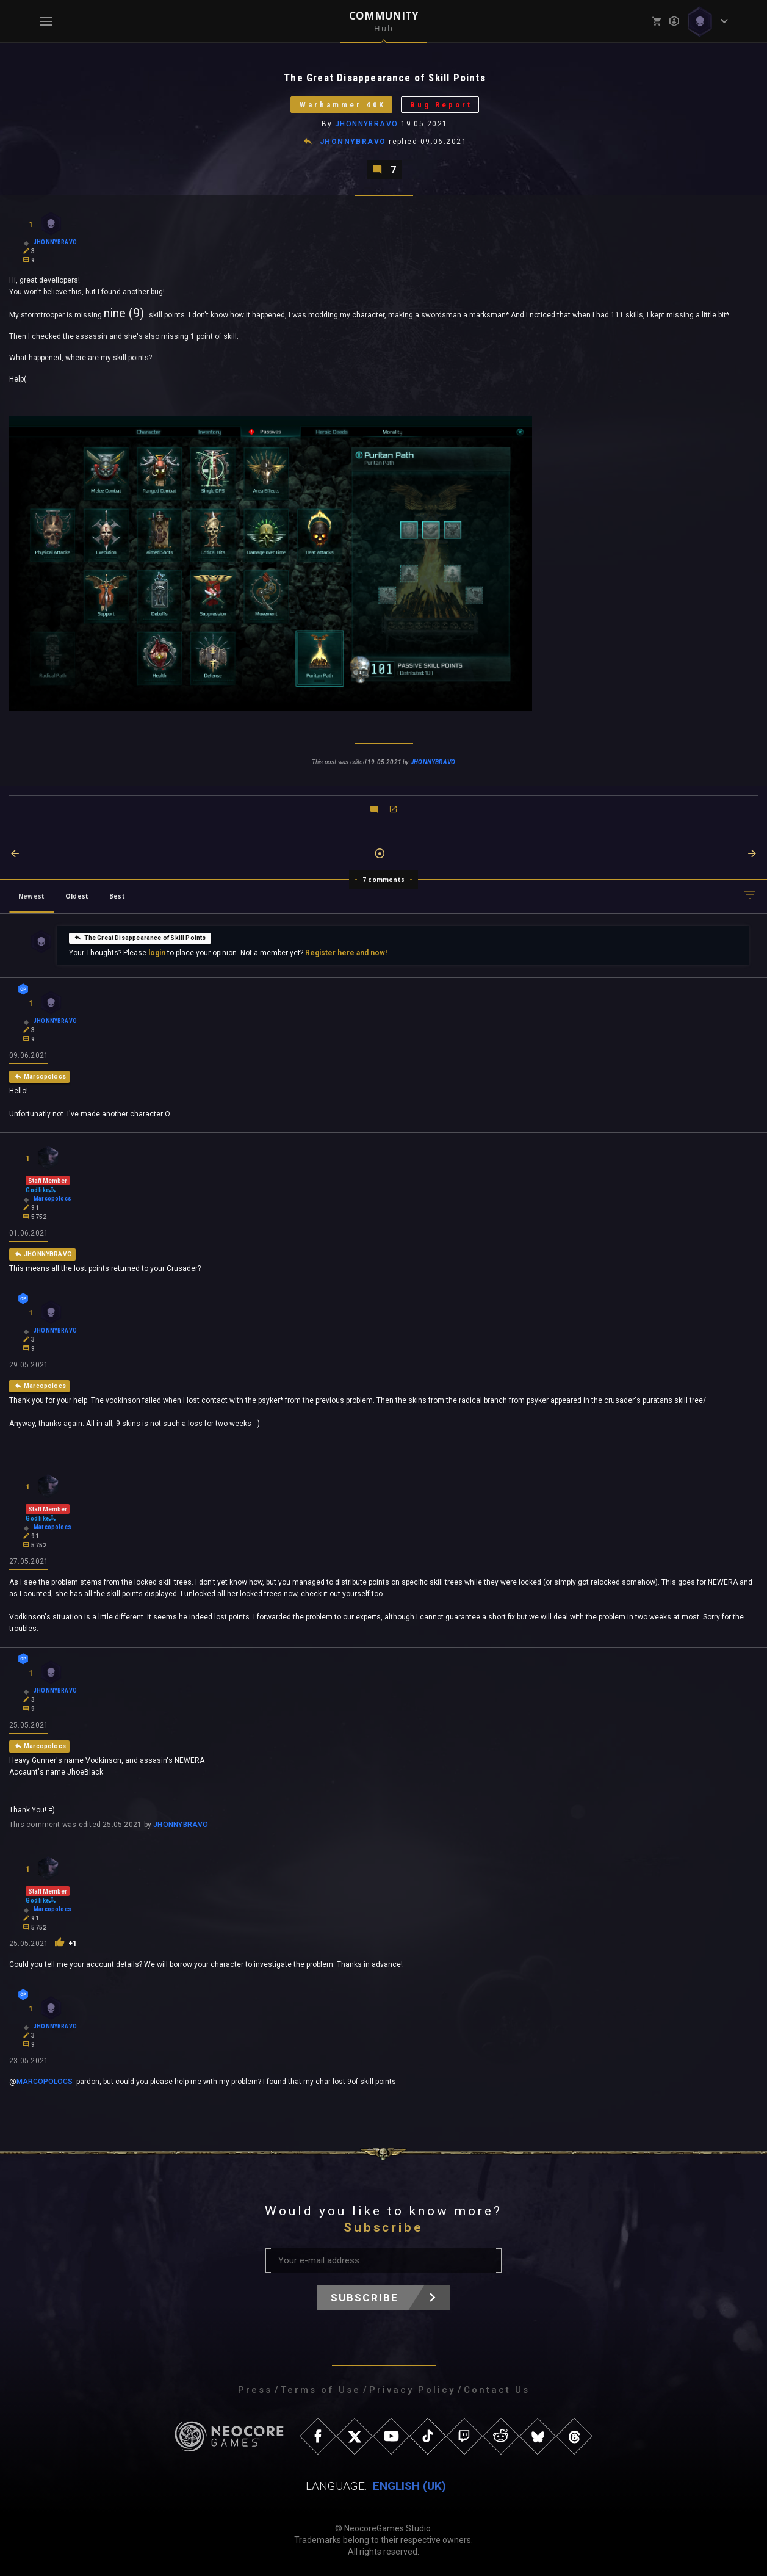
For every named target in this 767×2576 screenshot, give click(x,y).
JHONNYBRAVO (366, 124)
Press (255, 2389)
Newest (31, 896)
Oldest (76, 896)
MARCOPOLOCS (44, 2081)
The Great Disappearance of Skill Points (140, 937)
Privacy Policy (412, 2389)
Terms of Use (321, 2389)
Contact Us (497, 2389)
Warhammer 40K (342, 104)
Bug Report (441, 104)
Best (117, 896)
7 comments (383, 879)
